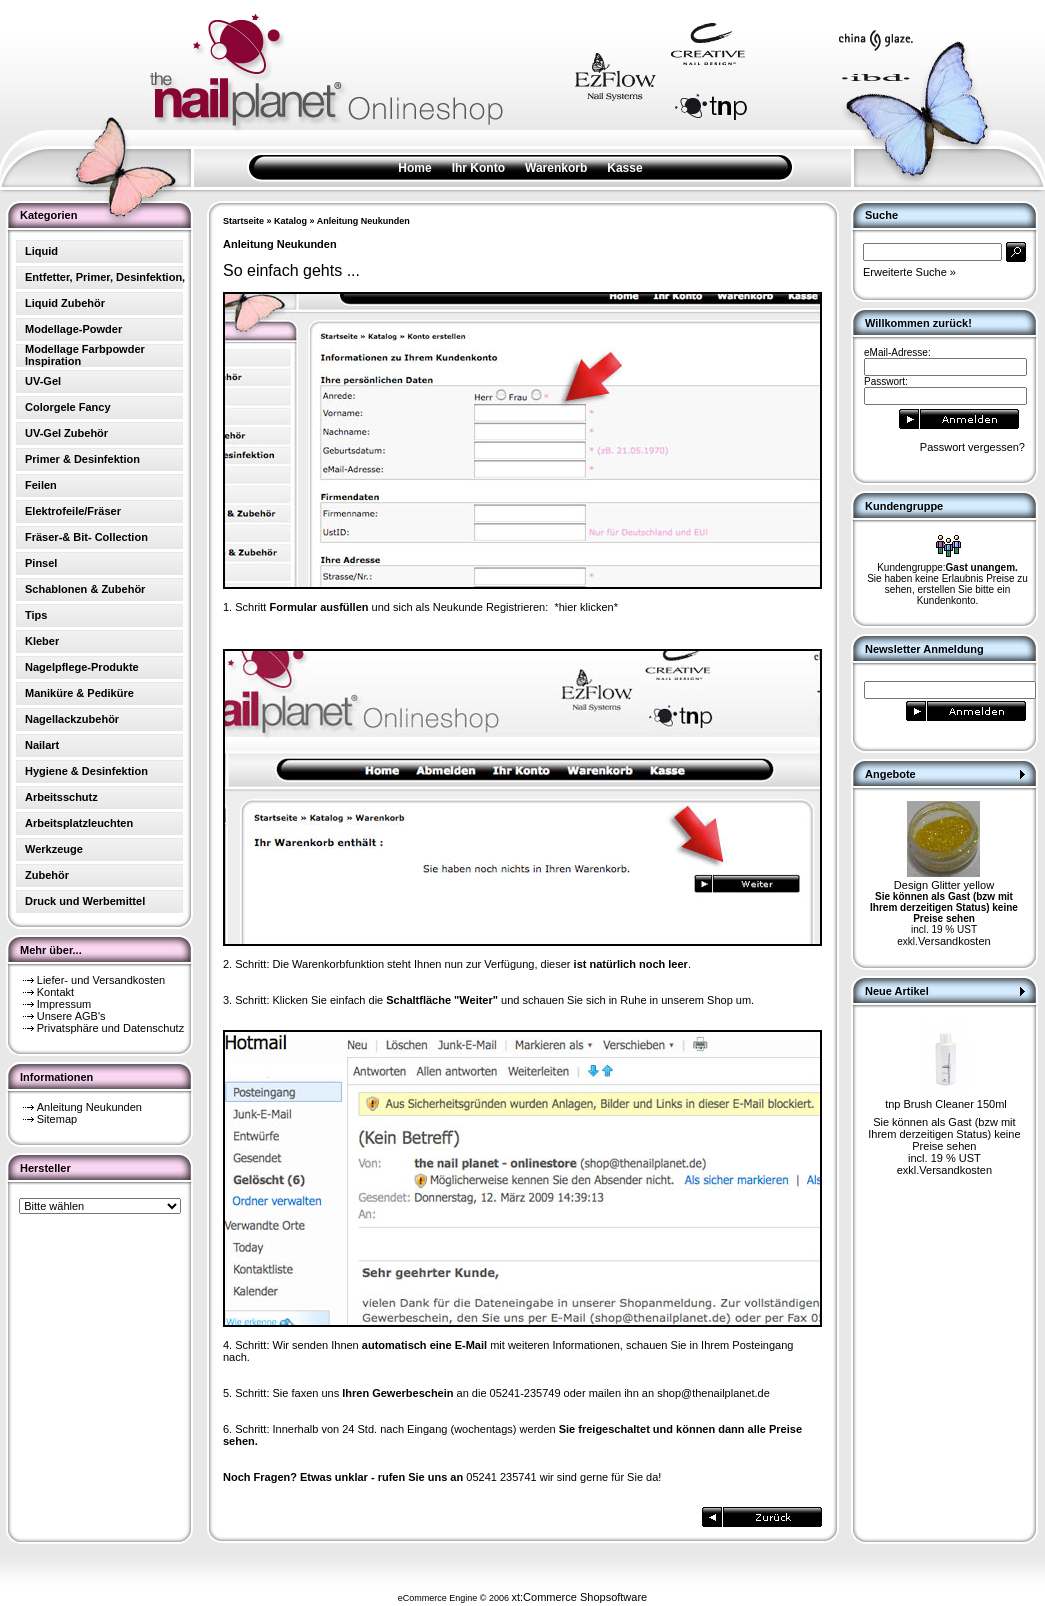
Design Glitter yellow (944, 885)
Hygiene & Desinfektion (86, 771)
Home (414, 168)
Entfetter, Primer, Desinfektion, (105, 277)
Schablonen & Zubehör (85, 589)
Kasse (624, 168)
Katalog (290, 221)
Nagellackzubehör (72, 719)
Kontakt (55, 992)
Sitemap (57, 1119)
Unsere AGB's (71, 1016)
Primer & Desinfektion (82, 459)
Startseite (243, 221)
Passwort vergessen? (972, 447)
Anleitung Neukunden (89, 1107)
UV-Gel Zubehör (66, 433)
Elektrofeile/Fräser (73, 511)
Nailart (42, 745)
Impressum (64, 1004)
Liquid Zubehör (65, 303)
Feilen (41, 485)
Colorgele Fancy (68, 407)
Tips (36, 615)
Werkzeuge (54, 849)
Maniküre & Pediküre (79, 693)
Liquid (41, 251)
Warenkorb (556, 168)
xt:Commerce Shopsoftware (579, 1597)
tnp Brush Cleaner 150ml (946, 1104)
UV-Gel (43, 381)
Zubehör (47, 875)
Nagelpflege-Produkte (82, 667)
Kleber (42, 641)
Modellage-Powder (73, 329)
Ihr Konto (478, 168)
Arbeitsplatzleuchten (79, 823)
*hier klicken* (586, 607)
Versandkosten (954, 941)
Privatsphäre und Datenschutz (110, 1028)
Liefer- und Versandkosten (101, 980)
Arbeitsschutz (61, 797)
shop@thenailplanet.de (713, 1393)
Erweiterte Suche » (909, 272)
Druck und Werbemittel (85, 901)
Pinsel (41, 563)
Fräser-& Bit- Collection (86, 537)
